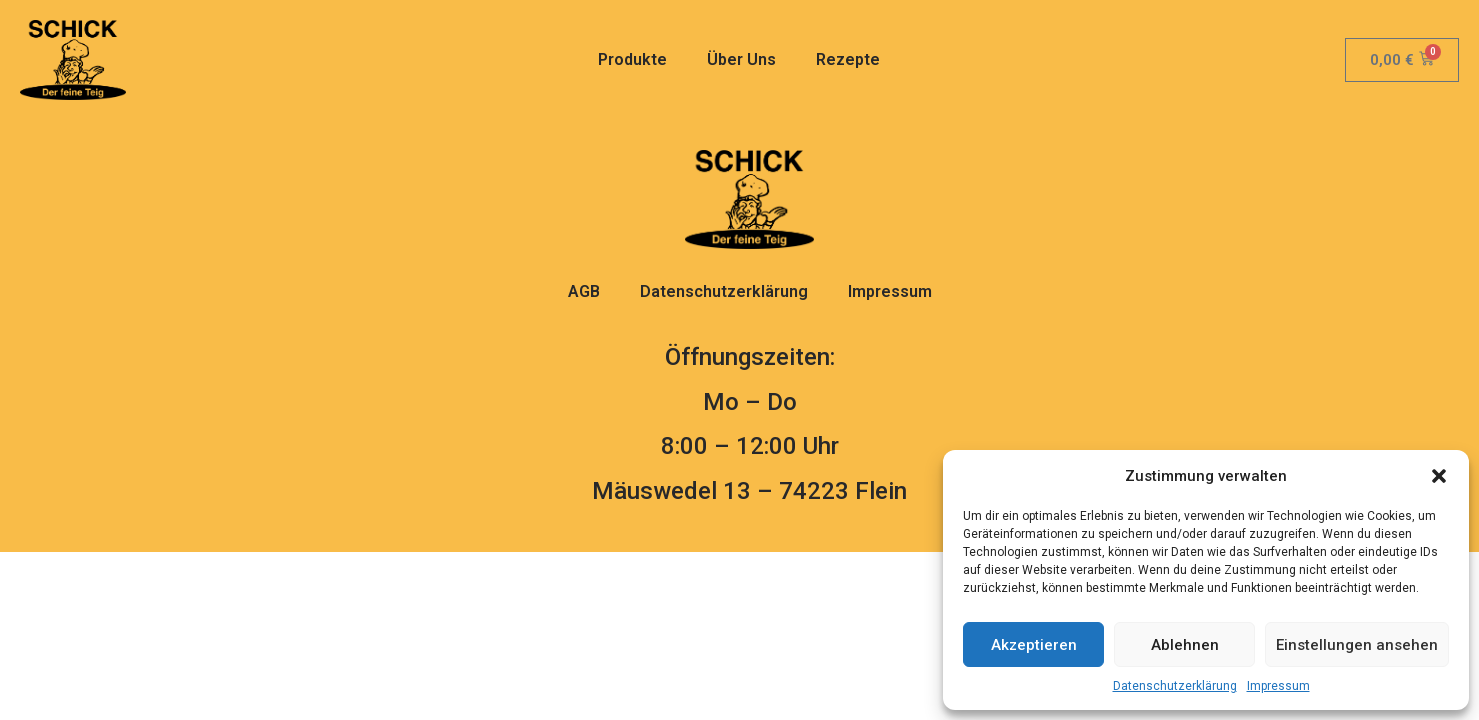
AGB (584, 291)
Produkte (632, 59)
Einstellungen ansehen (1357, 645)
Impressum (1278, 686)
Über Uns (741, 59)
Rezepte (848, 59)
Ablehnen (1185, 645)
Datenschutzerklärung (1175, 686)
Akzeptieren (1034, 645)
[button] (1439, 476)
